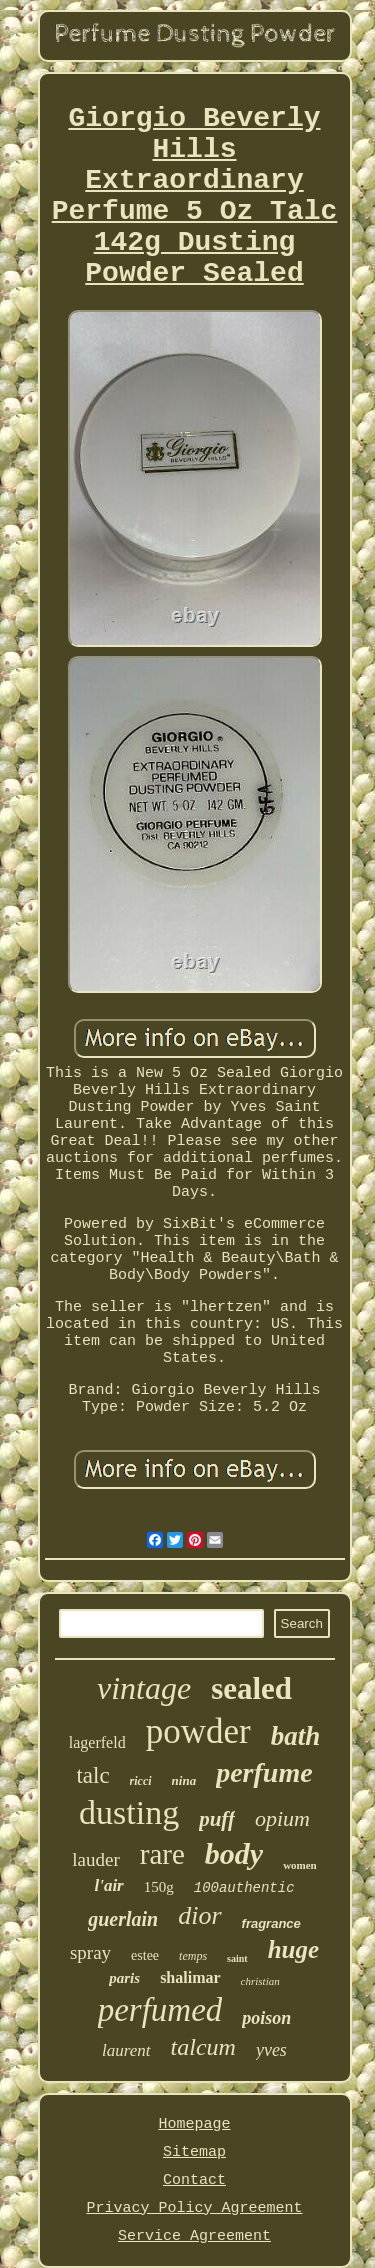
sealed (251, 1688)
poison (266, 2018)
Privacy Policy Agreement (194, 2208)
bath (296, 1736)
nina (184, 1780)
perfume (264, 1772)
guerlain (123, 1919)
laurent (126, 2050)
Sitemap (194, 2152)
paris (124, 1978)
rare (162, 1854)
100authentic (244, 1888)
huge (293, 1949)
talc (92, 1775)
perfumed (160, 2010)
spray (90, 1952)
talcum (203, 2047)
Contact (194, 2180)
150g (159, 1887)
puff (217, 1819)
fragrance (271, 1923)
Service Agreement (194, 2236)
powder (198, 1731)
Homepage (194, 2124)
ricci (141, 1781)
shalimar (190, 1977)
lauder (95, 1859)
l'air (108, 1885)
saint (237, 1958)
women (300, 1865)
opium (282, 1818)
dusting (129, 1812)
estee (145, 1955)
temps (193, 1956)
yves (271, 2050)
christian (260, 1981)
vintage (144, 1688)
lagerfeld (97, 1742)
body (234, 1853)
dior (199, 1915)
